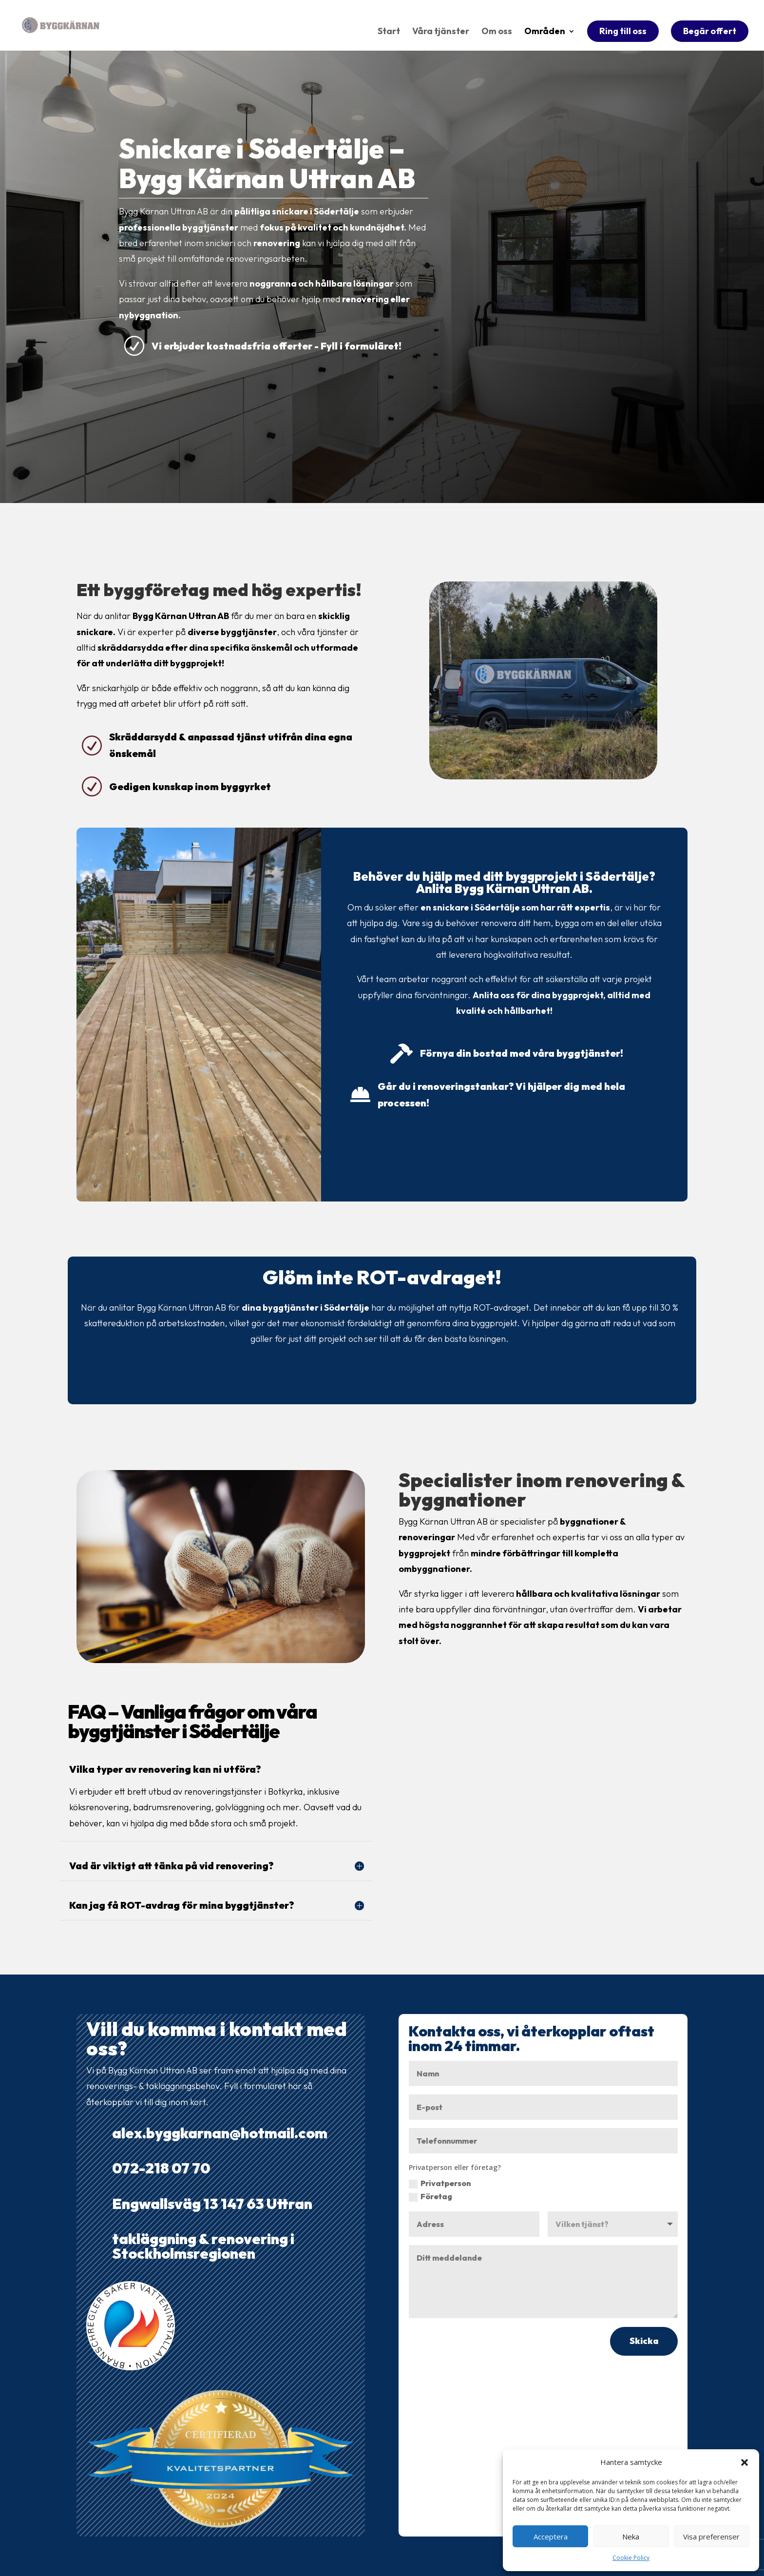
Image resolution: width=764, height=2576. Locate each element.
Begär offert (709, 31)
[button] (744, 2462)
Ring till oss (623, 31)
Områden (544, 32)
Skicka (644, 2340)
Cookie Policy (630, 2558)
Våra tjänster (440, 32)
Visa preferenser (711, 2536)
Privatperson (440, 2183)
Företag (430, 2196)
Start (389, 32)
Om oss (496, 32)
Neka (630, 2536)
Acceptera (551, 2536)
